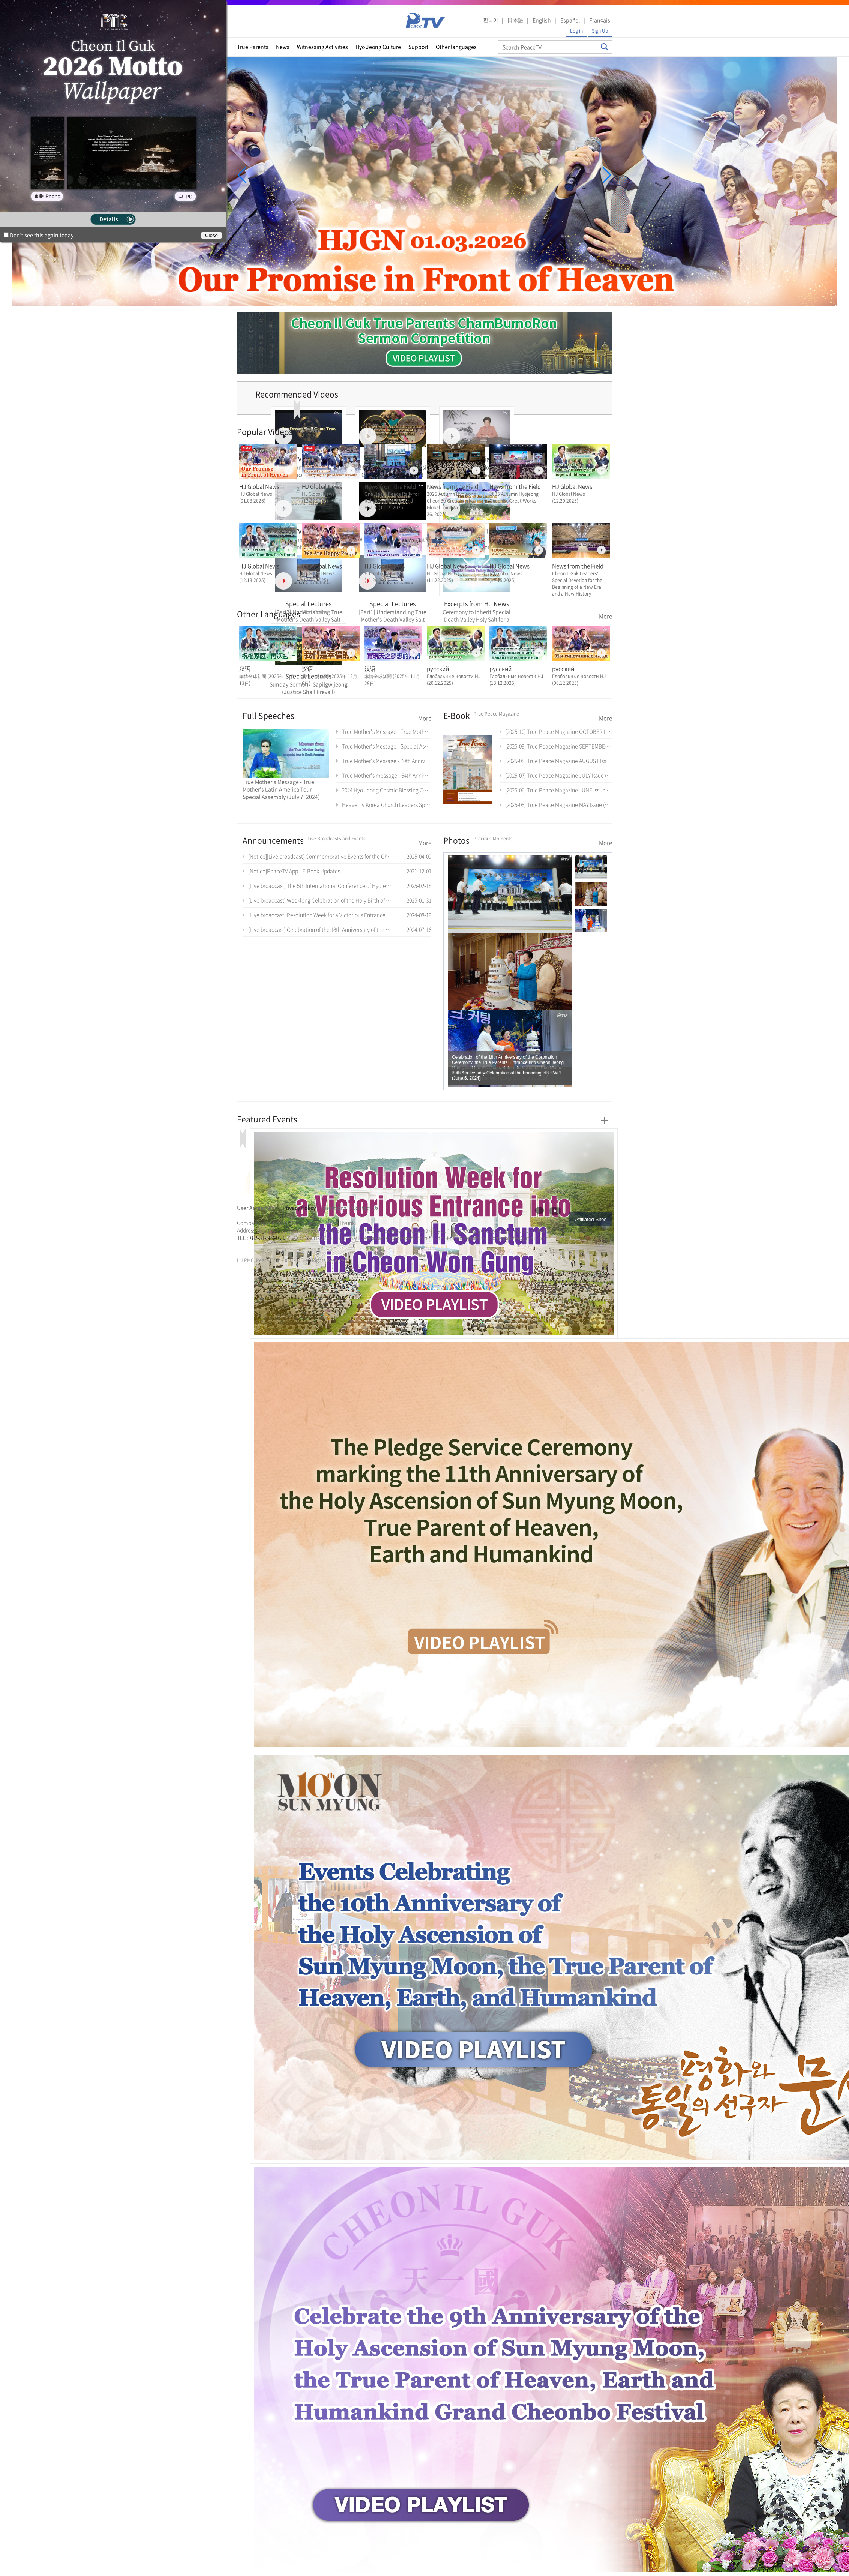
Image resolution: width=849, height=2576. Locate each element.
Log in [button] (576, 30)
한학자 (239, 1246)
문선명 (245, 1246)
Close (211, 235)
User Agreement (257, 1207)
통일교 (250, 1246)
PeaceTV (425, 20)
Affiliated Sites (590, 1219)
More (605, 616)
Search (604, 46)
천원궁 (263, 1246)
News (283, 46)
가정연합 (257, 1246)
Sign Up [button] (600, 30)
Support (418, 46)
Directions (333, 1207)
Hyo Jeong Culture (378, 46)
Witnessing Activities (322, 46)
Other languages (456, 46)
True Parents (252, 46)
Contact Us (365, 1207)
